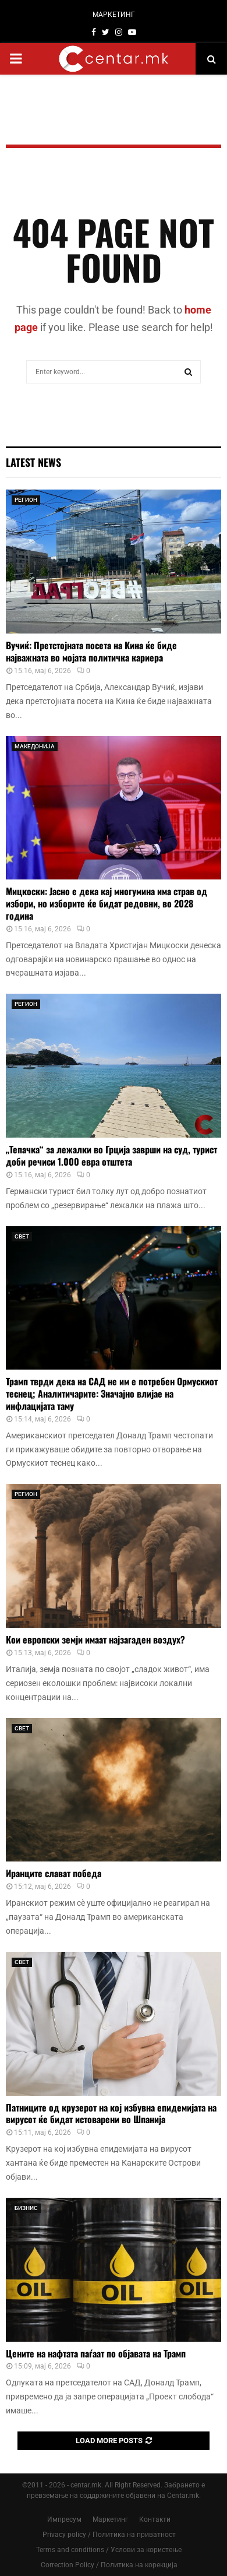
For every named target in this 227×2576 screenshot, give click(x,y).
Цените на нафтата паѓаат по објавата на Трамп (96, 2353)
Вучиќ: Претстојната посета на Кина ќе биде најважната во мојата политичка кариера (91, 651)
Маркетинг (110, 2519)
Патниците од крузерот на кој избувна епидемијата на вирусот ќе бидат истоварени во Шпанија (111, 2113)
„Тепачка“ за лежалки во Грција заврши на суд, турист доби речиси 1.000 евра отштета (111, 1155)
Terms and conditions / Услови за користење (109, 2550)
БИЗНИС (26, 2208)
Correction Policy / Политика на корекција (109, 2565)
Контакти (155, 2519)
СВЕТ (22, 1236)
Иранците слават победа (53, 1873)
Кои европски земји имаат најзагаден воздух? (95, 1639)
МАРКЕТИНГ (114, 14)
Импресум (64, 2519)
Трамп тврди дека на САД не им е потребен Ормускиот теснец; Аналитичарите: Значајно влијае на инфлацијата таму (112, 1393)
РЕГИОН (26, 500)
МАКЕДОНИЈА (35, 746)
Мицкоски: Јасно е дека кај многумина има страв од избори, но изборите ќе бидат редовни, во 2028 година (106, 903)
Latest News (33, 462)
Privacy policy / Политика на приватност (109, 2535)
